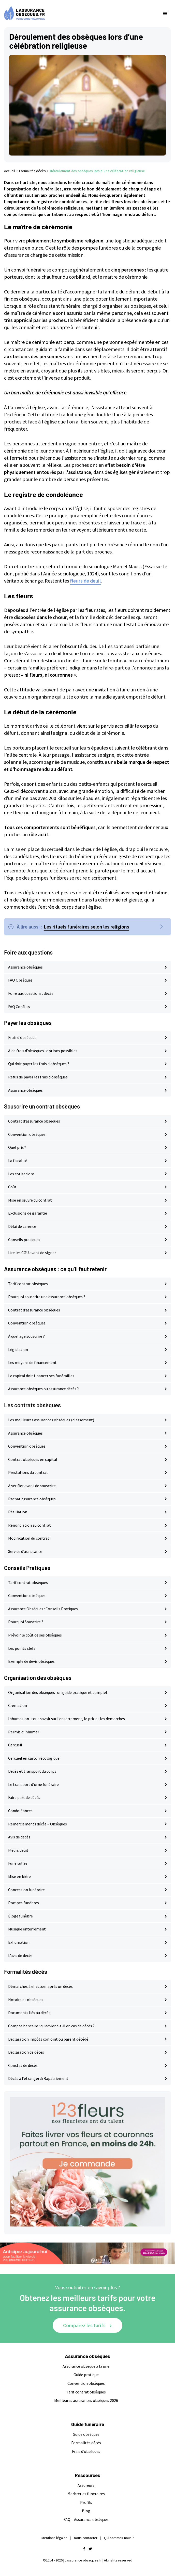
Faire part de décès (24, 1797)
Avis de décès (19, 1836)
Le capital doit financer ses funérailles (41, 1375)
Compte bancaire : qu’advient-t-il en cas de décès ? (51, 2025)
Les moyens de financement (32, 1362)
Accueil (9, 171)
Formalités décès (32, 171)
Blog (86, 2510)
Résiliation (17, 1511)
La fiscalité (17, 1160)
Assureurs (86, 2485)
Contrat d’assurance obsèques (34, 1121)
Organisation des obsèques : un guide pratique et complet (58, 1692)
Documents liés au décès (29, 2012)
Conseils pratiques (24, 1239)
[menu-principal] (165, 13)
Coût (12, 1186)
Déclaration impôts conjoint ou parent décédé (48, 2039)
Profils (86, 2502)
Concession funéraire (26, 1889)
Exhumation (19, 1942)
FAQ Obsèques (20, 980)
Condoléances (20, 1810)
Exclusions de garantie (27, 1213)
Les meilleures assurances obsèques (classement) (51, 1419)
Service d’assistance (25, 1551)
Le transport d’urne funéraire (33, 1784)
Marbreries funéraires (86, 2493)
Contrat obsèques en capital (32, 1459)
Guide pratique (86, 2374)
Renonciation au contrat (29, 1525)
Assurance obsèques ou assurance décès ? (43, 1388)
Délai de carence (22, 1226)
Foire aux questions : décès (30, 993)
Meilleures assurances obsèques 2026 (86, 2400)
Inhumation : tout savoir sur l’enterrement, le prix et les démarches (66, 1718)
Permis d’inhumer (23, 1731)
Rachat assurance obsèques (32, 1498)
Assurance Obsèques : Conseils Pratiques (43, 1608)
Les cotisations (21, 1173)
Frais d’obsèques (22, 1037)
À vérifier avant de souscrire (32, 1485)
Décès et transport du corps (32, 1771)
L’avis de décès (20, 1955)
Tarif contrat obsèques (28, 1283)
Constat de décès (23, 2065)
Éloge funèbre (20, 1915)
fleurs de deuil (85, 580)
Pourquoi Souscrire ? (25, 1621)
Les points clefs (21, 1648)
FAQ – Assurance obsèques (86, 2519)
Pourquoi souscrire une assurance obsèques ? (46, 1296)
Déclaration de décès (26, 2052)
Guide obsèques (86, 2434)
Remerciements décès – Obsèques (37, 1823)
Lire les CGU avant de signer (32, 1252)
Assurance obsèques (25, 967)
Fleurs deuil (18, 1850)
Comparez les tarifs (84, 2325)
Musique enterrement (27, 1928)
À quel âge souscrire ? (26, 1336)
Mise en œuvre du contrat (30, 1200)
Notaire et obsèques (25, 1999)
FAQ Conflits (19, 1006)
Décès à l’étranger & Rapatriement (38, 2078)
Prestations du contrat (28, 1472)
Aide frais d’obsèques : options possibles (42, 1050)
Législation (18, 1349)
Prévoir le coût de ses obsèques (35, 1635)
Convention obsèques (27, 1134)
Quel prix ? (17, 1147)
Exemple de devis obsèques (31, 1661)
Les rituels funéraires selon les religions (86, 926)
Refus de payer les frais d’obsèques (38, 1076)
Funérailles (17, 1863)
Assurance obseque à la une (86, 2366)
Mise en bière (19, 1876)
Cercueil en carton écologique (34, 1758)
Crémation (17, 1705)
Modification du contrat (28, 1538)
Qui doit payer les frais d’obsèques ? (38, 1063)
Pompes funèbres (23, 1902)
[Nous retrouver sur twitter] (90, 2549)
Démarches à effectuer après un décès (40, 1986)
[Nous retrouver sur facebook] (84, 2549)
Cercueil (15, 1744)
